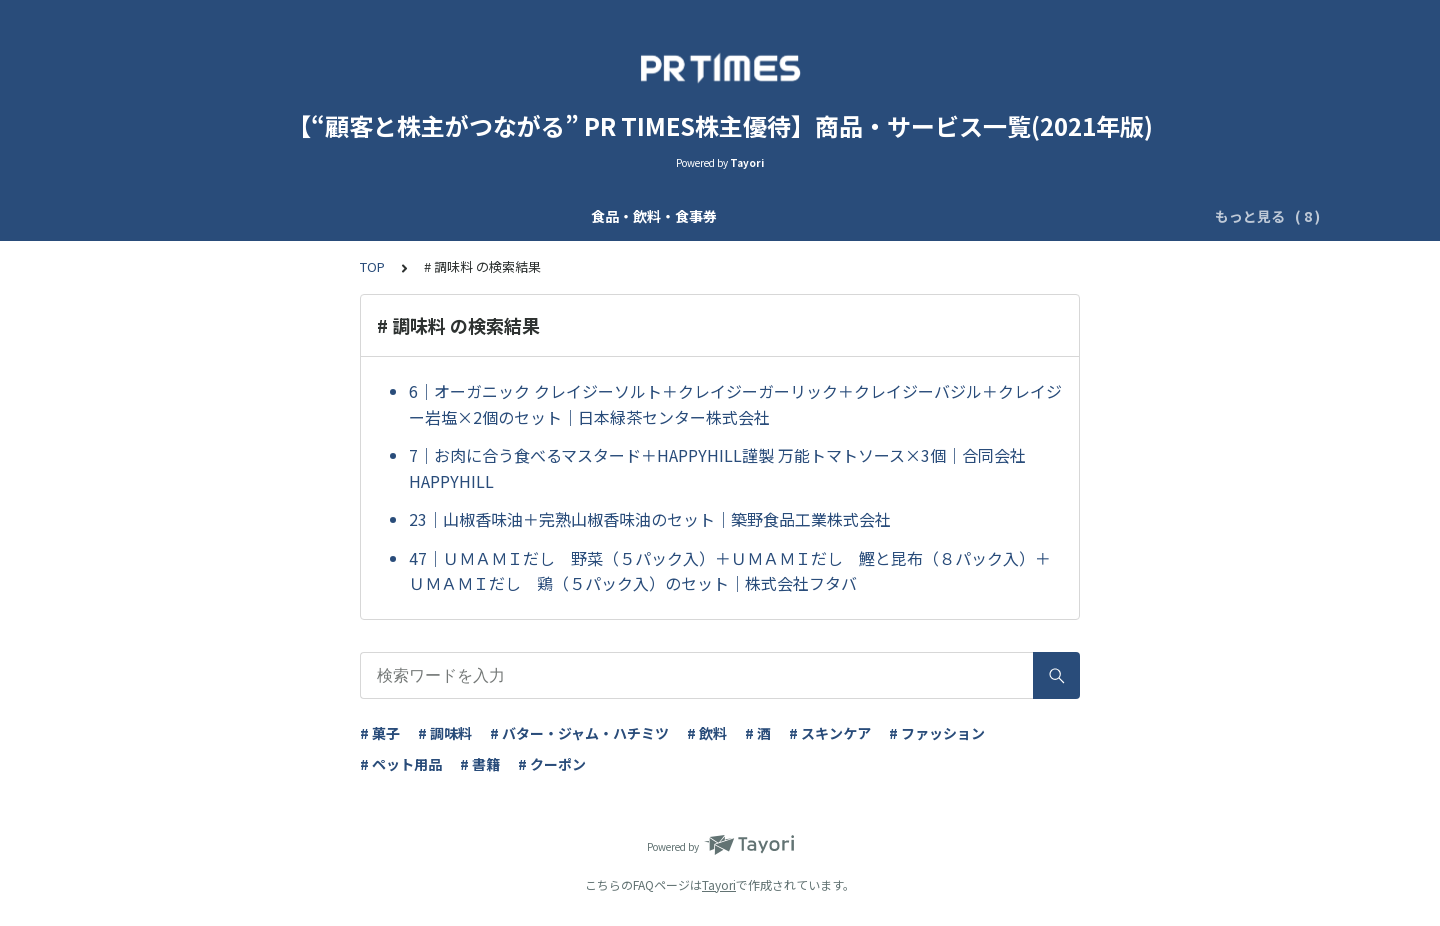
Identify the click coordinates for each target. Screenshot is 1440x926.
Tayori (719, 884)
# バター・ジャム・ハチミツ (579, 733)
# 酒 (758, 733)
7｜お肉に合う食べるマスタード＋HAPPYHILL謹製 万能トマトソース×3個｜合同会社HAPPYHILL (717, 468)
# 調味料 (445, 733)
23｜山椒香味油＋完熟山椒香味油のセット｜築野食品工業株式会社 (650, 519)
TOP (372, 266)
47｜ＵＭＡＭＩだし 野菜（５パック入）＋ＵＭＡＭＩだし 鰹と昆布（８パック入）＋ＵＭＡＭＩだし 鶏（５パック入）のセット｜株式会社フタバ (730, 571)
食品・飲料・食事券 (242, 216)
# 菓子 (380, 733)
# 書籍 (480, 764)
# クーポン (552, 764)
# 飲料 (707, 733)
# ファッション (937, 733)
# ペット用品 (401, 764)
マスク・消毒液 (452, 216)
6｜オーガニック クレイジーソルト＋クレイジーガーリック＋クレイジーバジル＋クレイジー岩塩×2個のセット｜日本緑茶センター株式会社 (735, 404)
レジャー (925, 216)
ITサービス (1128, 216)
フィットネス (1023, 216)
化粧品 (354, 216)
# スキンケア (830, 733)
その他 (1212, 216)
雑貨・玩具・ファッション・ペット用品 (655, 216)
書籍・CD (839, 216)
